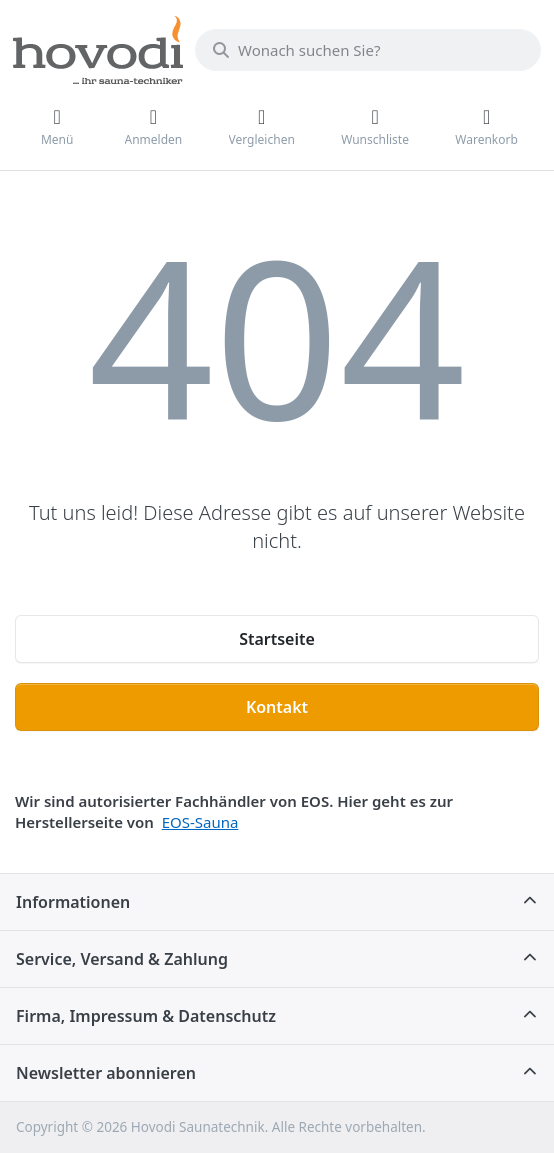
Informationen (73, 902)
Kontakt (277, 707)
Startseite (277, 639)
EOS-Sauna (200, 822)
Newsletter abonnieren (106, 1073)
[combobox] (368, 50)
